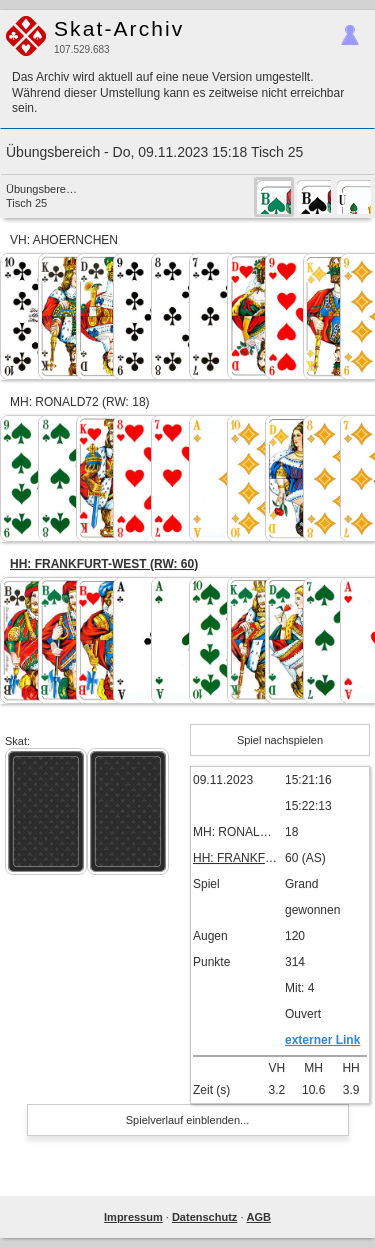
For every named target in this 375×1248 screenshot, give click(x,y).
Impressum (133, 1217)
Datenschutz (204, 1217)
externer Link (322, 1040)
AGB (259, 1217)
